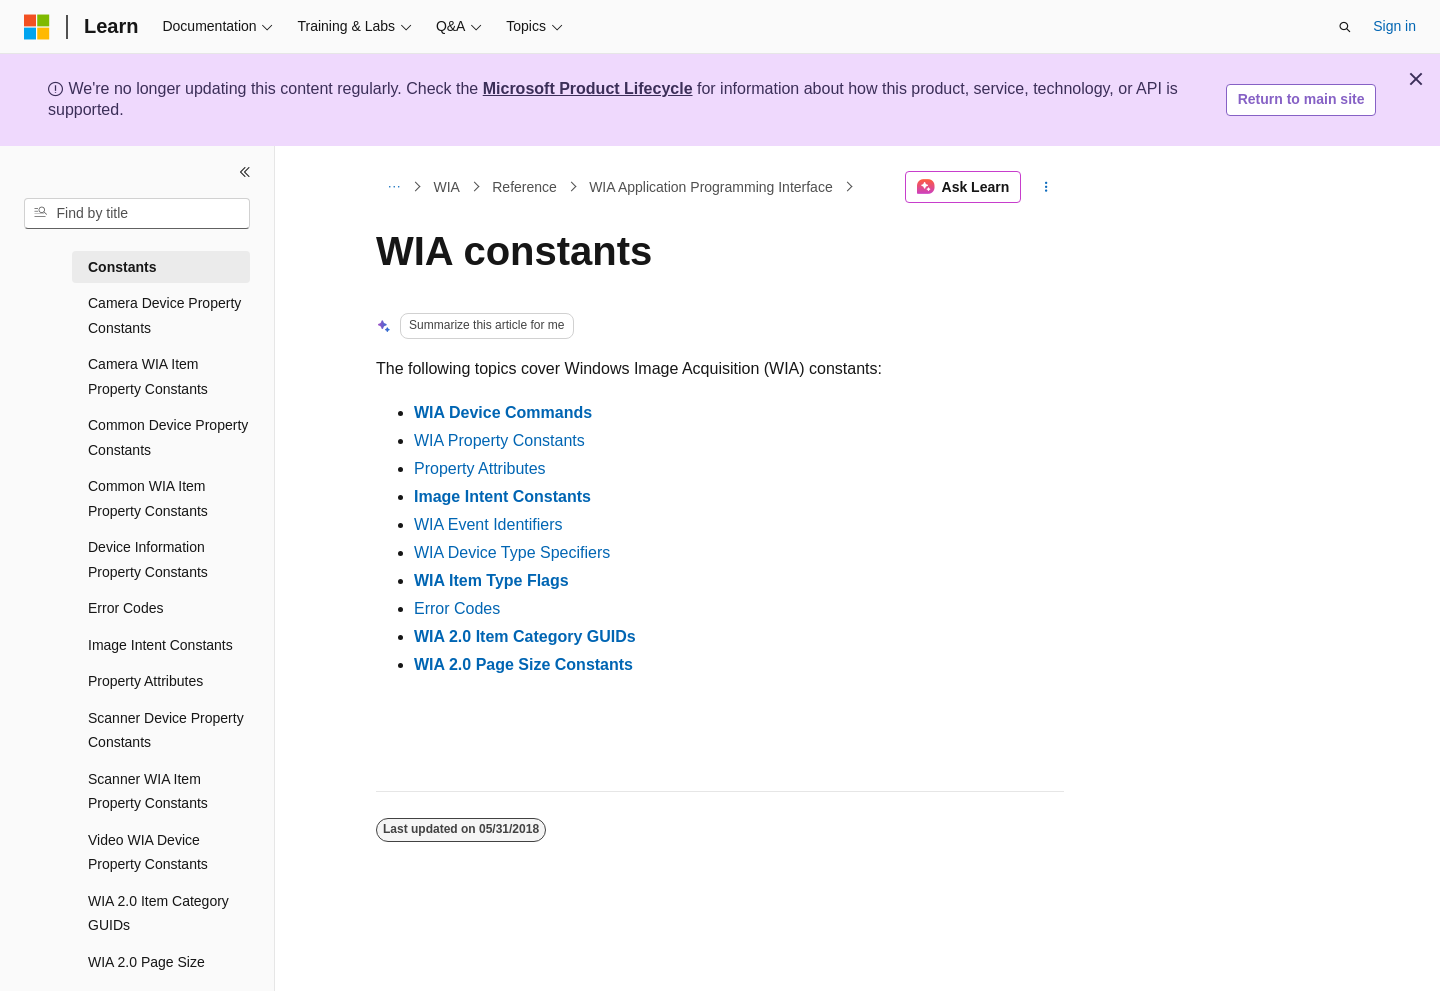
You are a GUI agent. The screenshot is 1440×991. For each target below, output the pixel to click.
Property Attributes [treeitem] (145, 681)
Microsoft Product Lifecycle (588, 88)
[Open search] (1345, 27)
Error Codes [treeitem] (125, 608)
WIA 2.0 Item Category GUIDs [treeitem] (158, 913)
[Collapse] (245, 172)
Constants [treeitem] (122, 267)
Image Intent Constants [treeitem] (160, 645)
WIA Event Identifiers (488, 524)
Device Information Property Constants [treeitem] (148, 559)
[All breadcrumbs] (393, 187)
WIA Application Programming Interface (711, 187)
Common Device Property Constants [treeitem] (168, 437)
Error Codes (457, 608)
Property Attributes (480, 468)
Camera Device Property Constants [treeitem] (164, 315)
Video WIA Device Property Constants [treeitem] (148, 852)
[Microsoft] (37, 27)
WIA (447, 187)
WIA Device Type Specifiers (512, 552)
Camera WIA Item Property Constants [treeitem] (148, 376)
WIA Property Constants (499, 440)
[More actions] (1046, 187)
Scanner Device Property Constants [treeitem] (166, 730)
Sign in (1394, 26)
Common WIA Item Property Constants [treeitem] (148, 498)
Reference (524, 187)
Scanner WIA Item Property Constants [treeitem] (148, 791)
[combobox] (137, 214)
